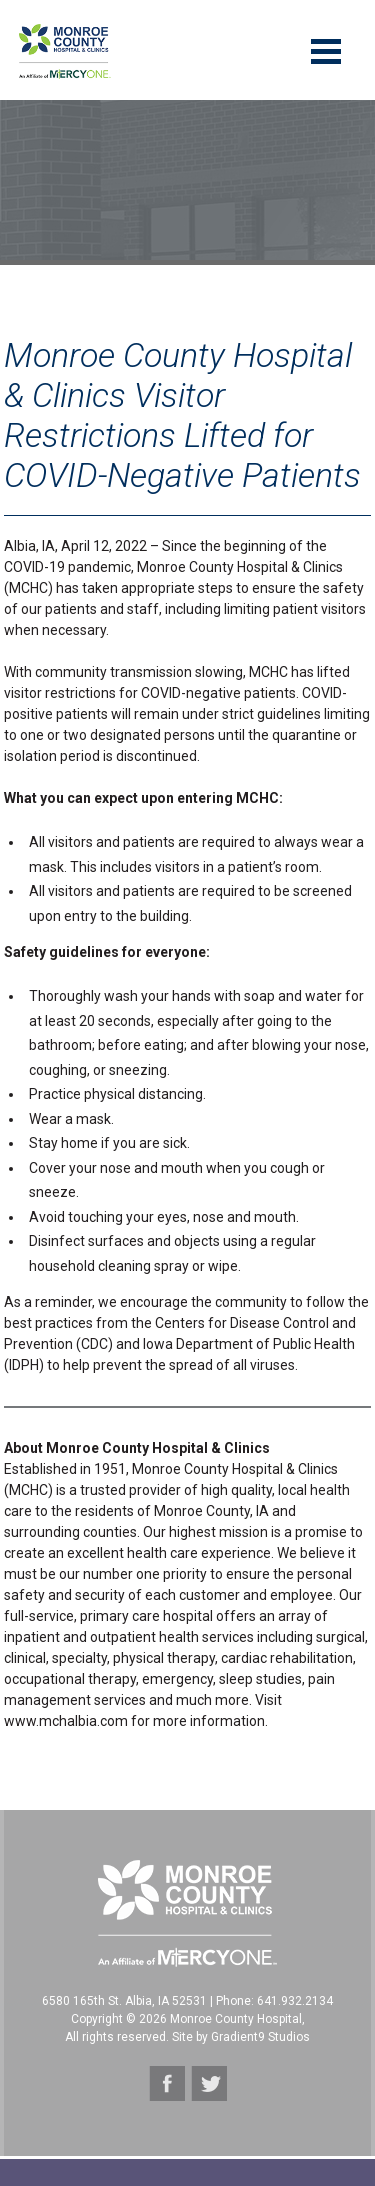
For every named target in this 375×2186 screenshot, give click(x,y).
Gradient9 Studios (260, 2037)
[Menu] (326, 50)
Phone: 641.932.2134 (274, 2001)
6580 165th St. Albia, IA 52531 (124, 2001)
